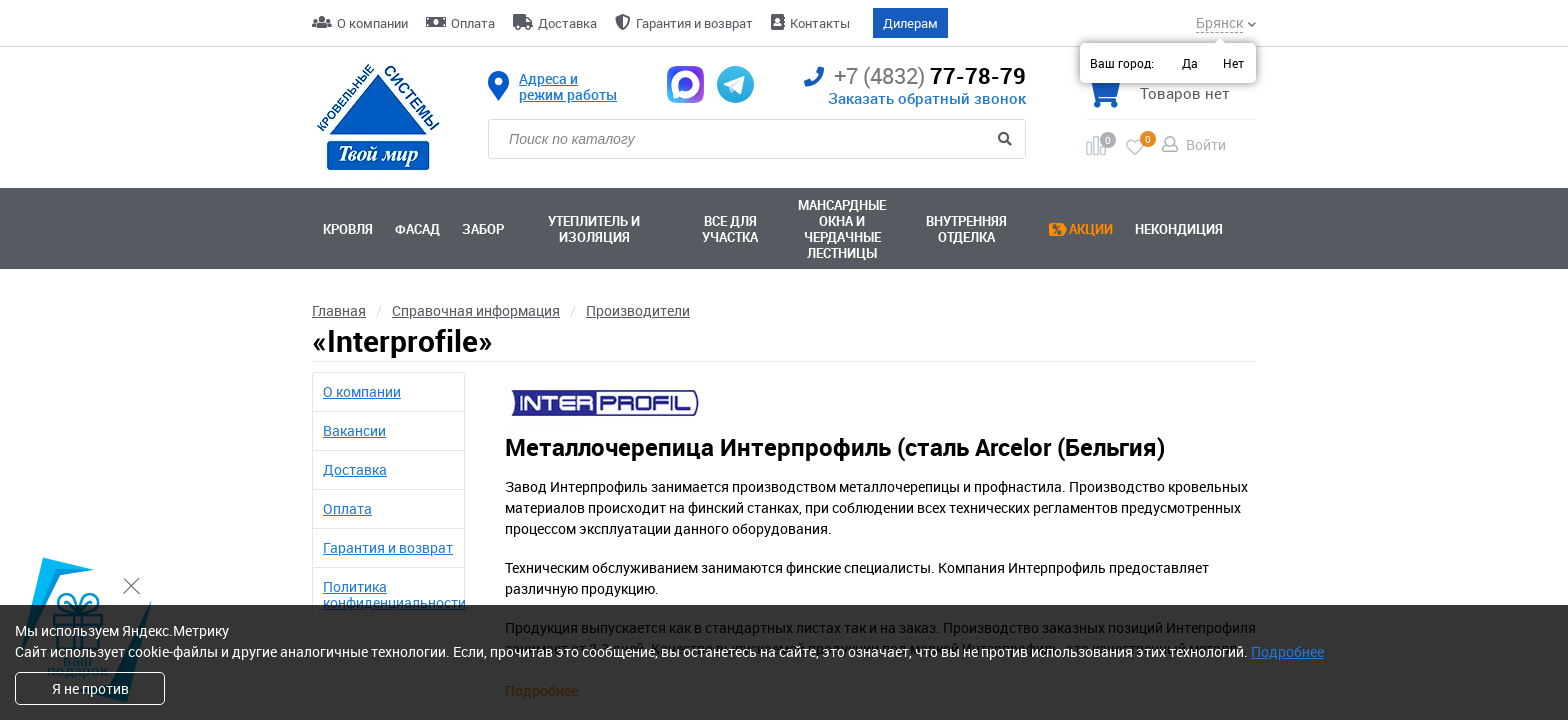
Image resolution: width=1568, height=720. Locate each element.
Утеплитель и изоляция (594, 229)
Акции (1091, 229)
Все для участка (730, 229)
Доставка (567, 23)
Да (1190, 63)
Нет (1233, 63)
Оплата (473, 23)
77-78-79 (915, 76)
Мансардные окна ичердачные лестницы (842, 229)
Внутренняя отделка (966, 229)
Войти (1206, 144)
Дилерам (910, 23)
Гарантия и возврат (694, 23)
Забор (483, 229)
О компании (372, 23)
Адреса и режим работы (568, 87)
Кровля (348, 229)
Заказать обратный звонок (927, 98)
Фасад (417, 229)
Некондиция (1179, 229)
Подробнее (1287, 651)
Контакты (820, 23)
